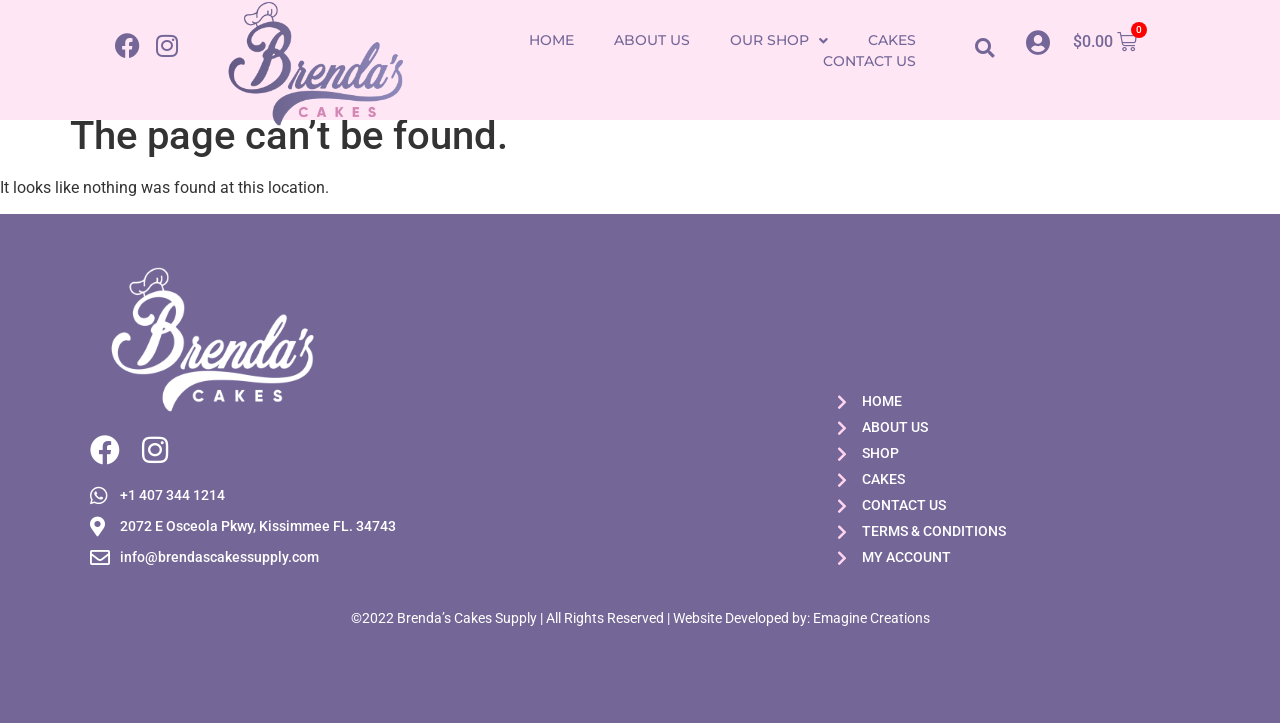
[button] (984, 47)
